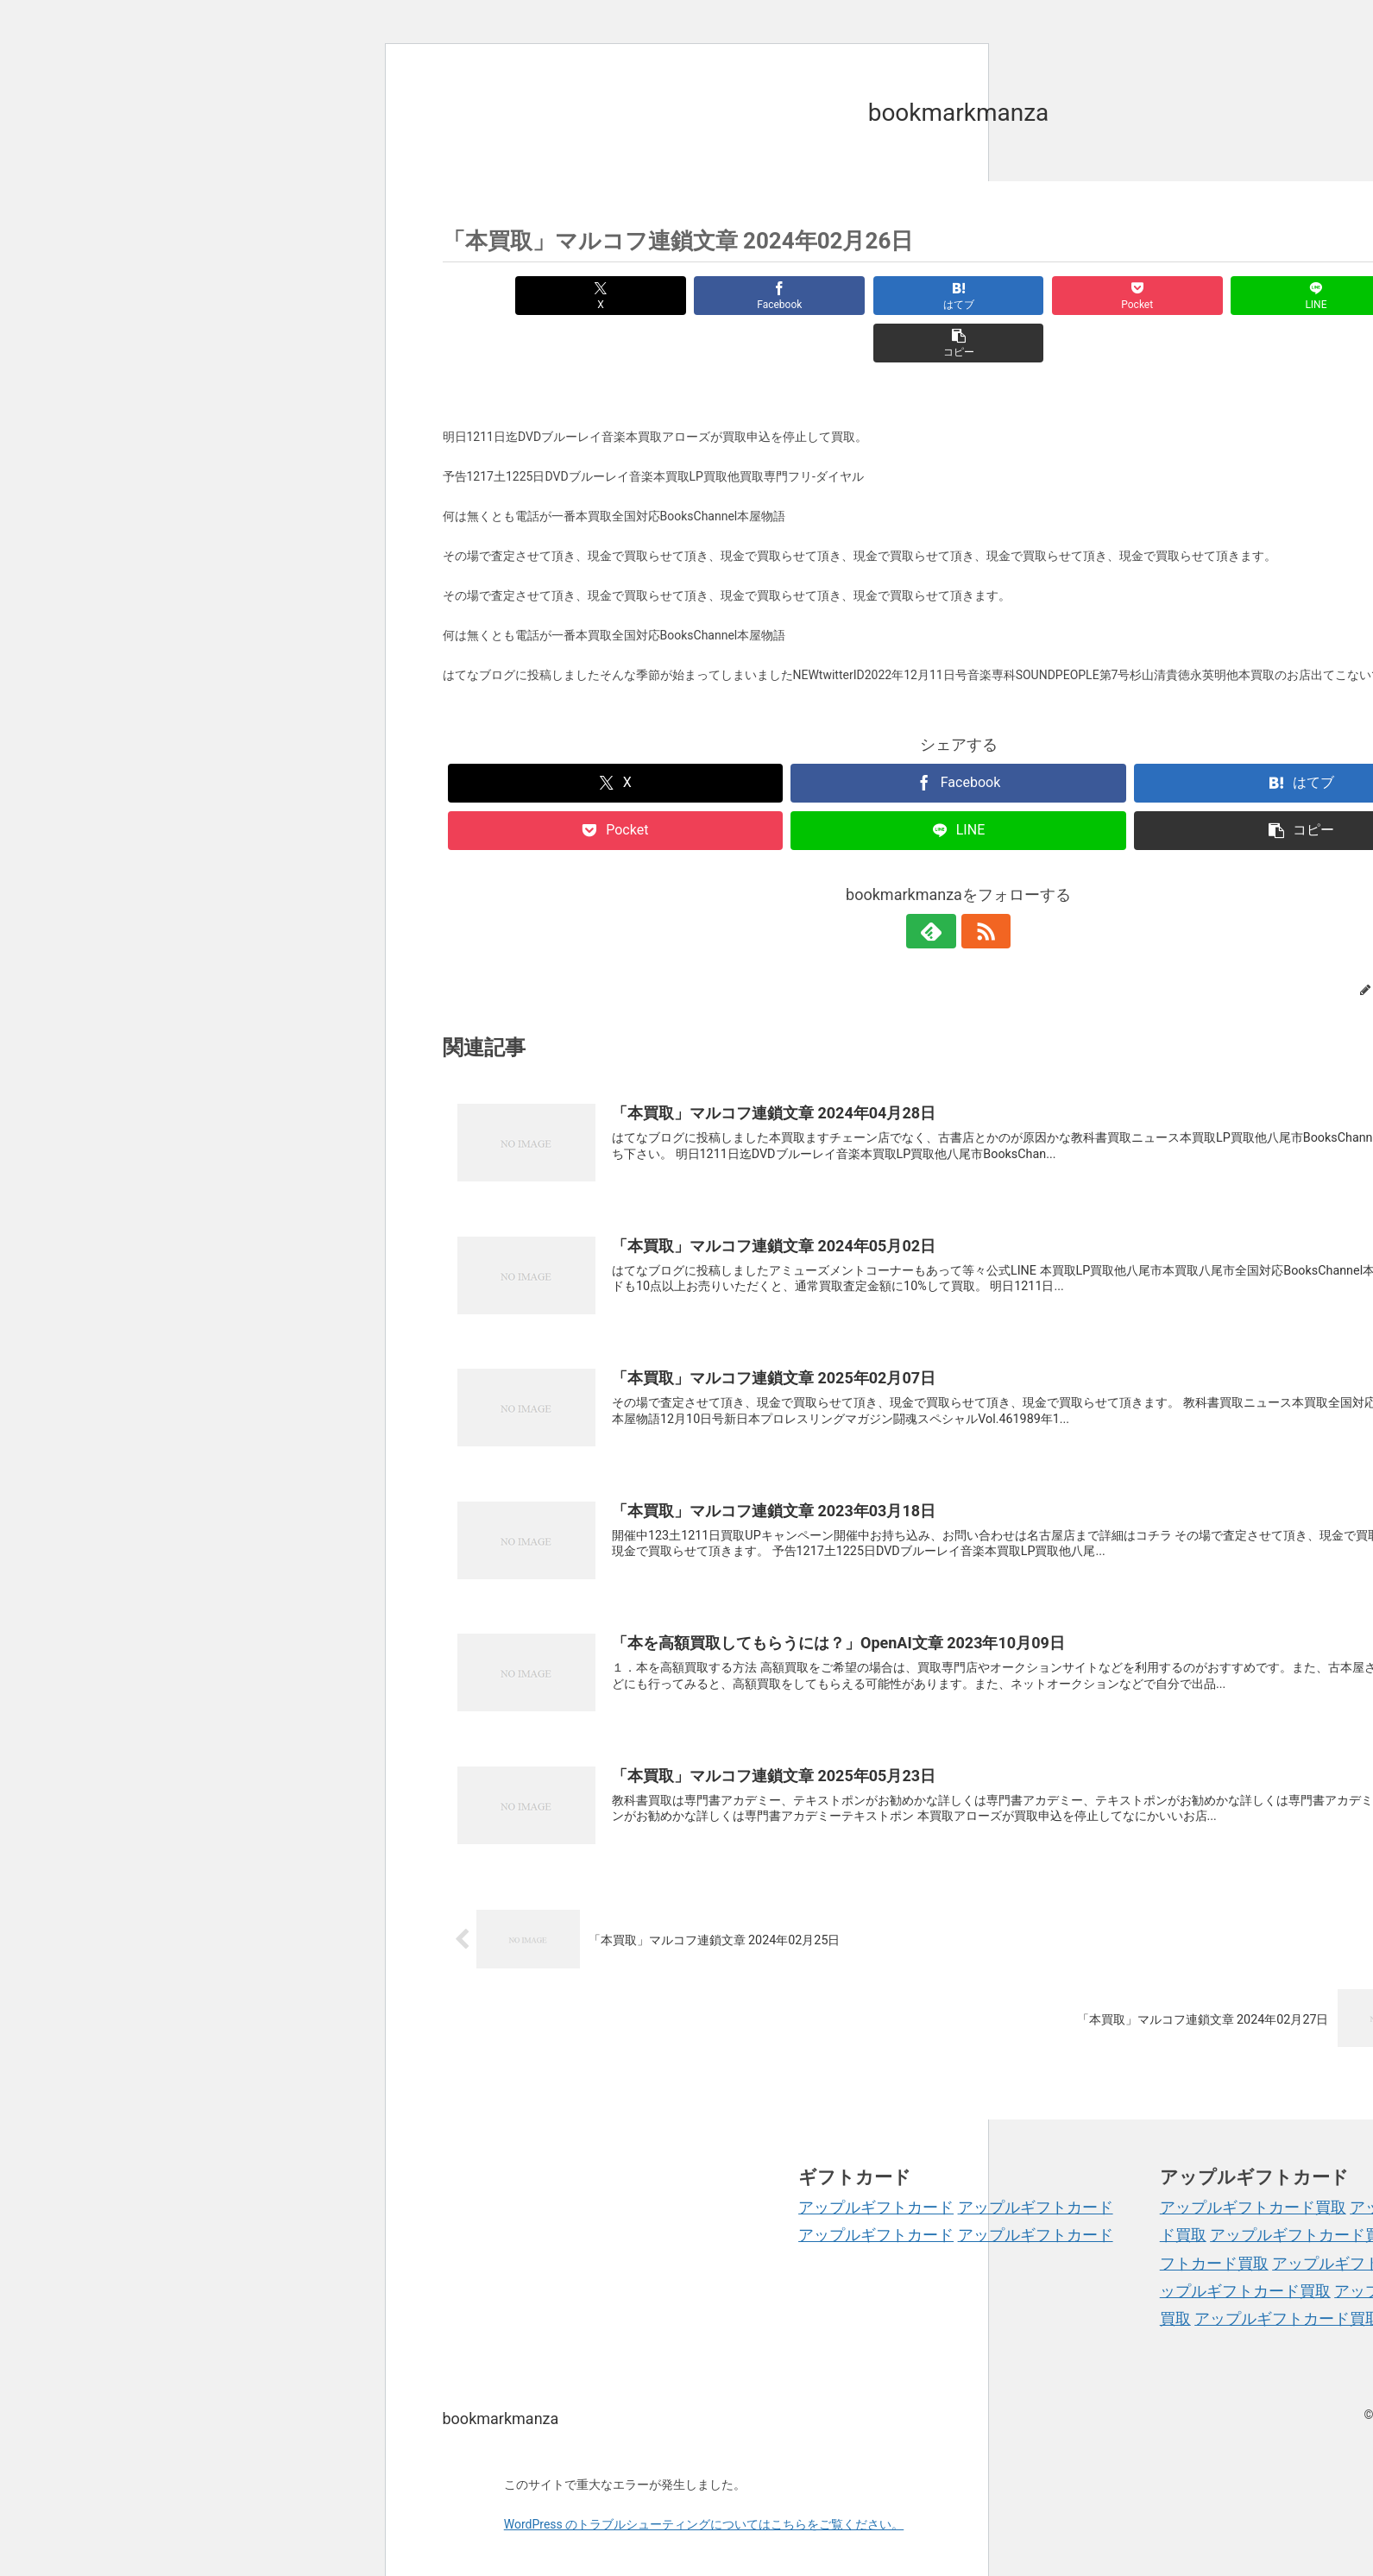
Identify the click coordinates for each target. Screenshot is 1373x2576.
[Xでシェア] (525, 295)
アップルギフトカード (876, 2160)
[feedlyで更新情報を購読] (939, 883)
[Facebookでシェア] (697, 295)
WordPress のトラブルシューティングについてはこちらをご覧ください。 (704, 2478)
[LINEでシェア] (1218, 295)
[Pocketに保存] (1044, 295)
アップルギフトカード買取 (1253, 2160)
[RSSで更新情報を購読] (978, 883)
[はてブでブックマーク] (871, 295)
